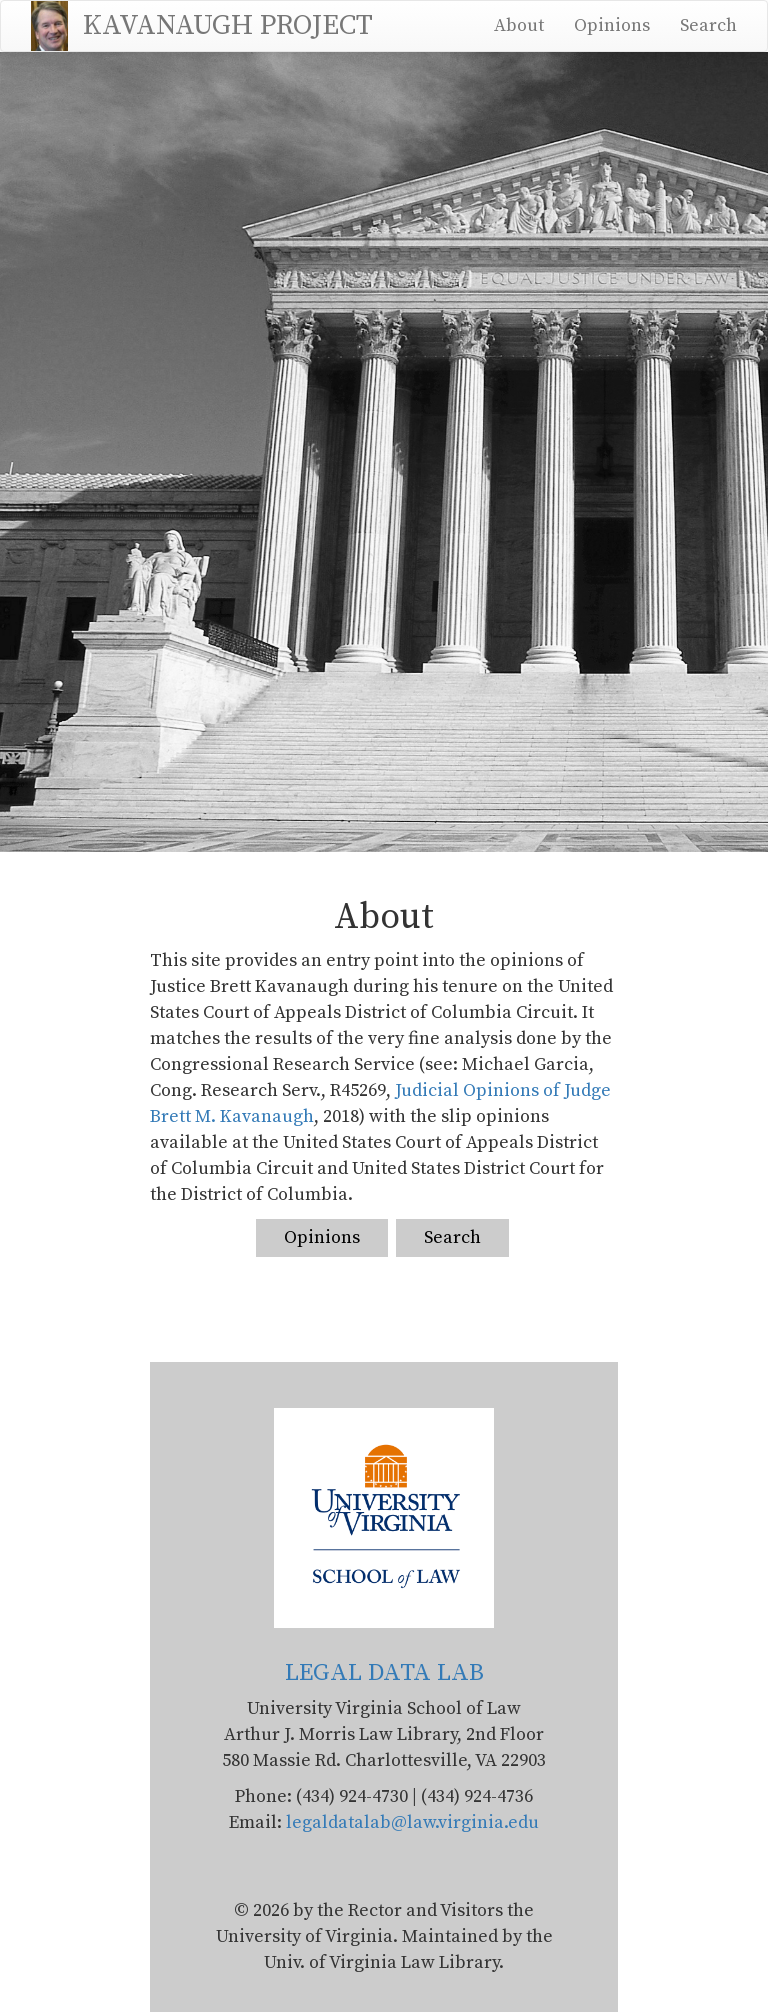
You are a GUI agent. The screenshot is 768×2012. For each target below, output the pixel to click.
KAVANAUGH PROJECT (228, 25)
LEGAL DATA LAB (384, 1673)
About (519, 25)
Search (708, 25)
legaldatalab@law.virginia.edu (412, 1822)
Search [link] (452, 1237)
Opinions (612, 25)
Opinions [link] (322, 1237)
